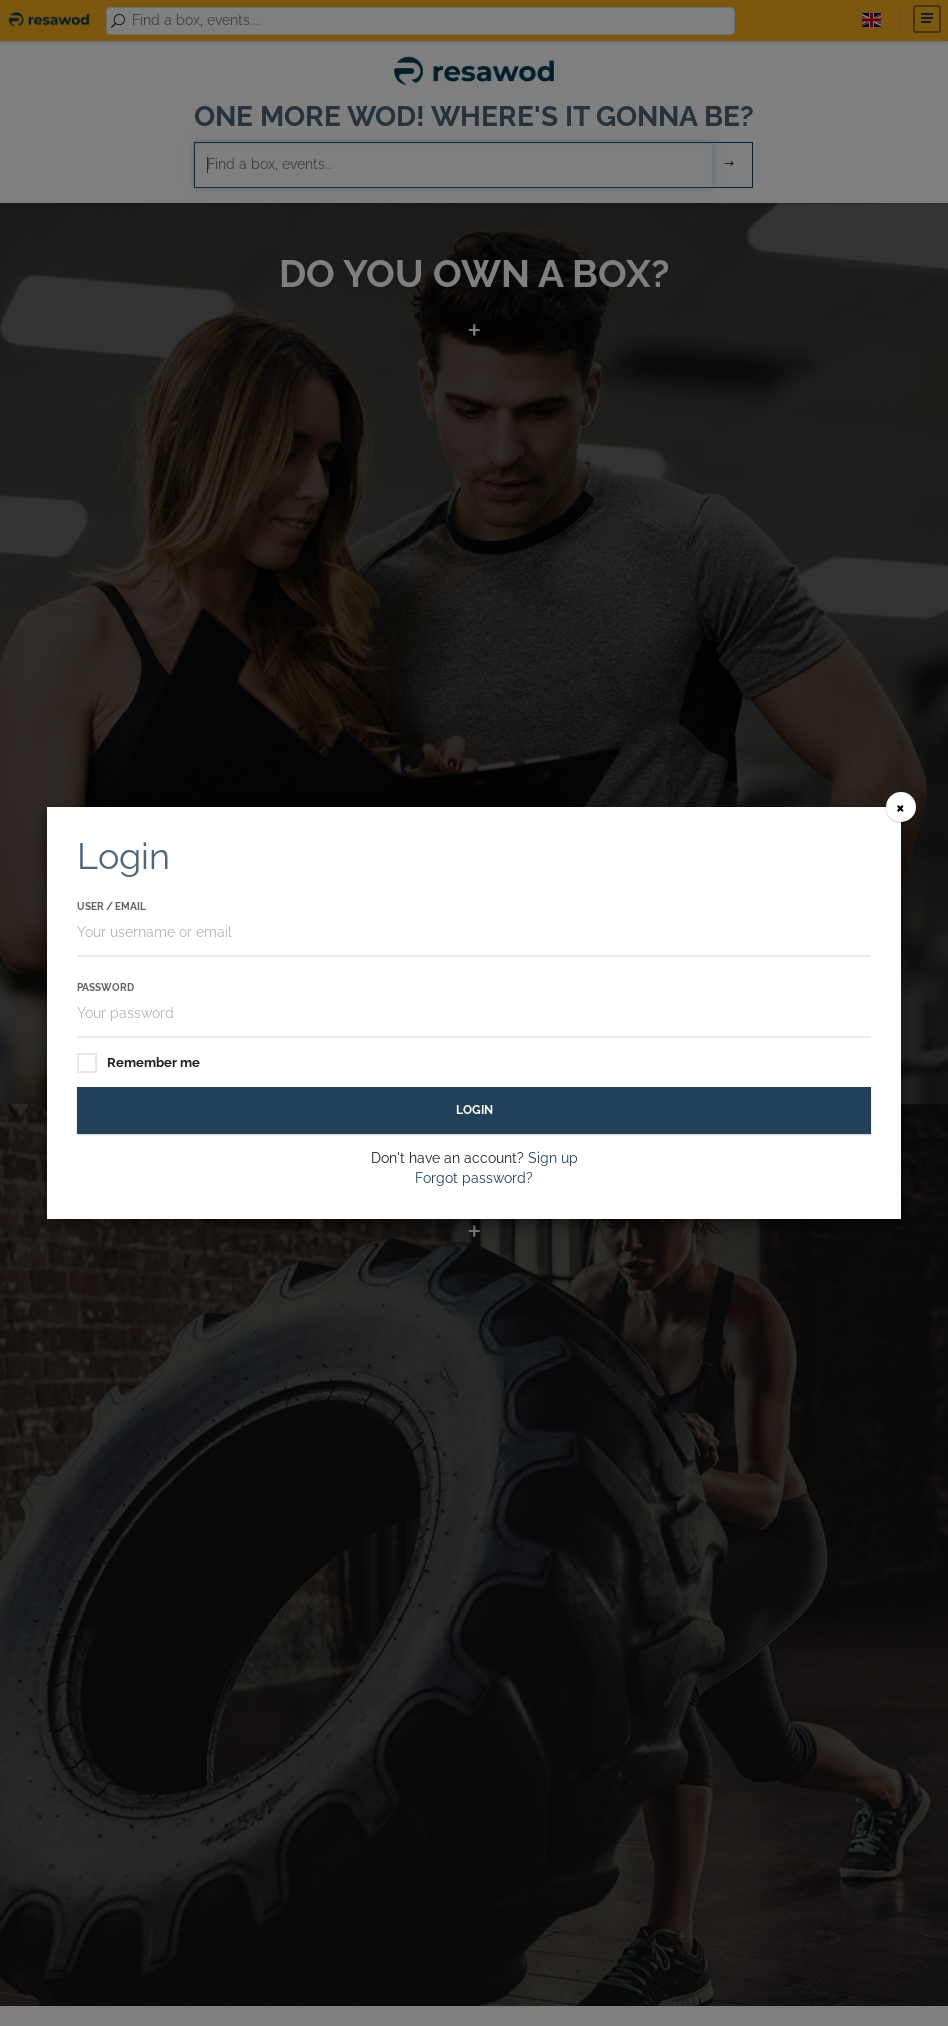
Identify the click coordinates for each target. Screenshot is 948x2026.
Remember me (138, 1063)
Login (474, 1110)
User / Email (111, 906)
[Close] (901, 807)
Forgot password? (474, 1178)
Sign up (553, 1158)
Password (105, 987)
